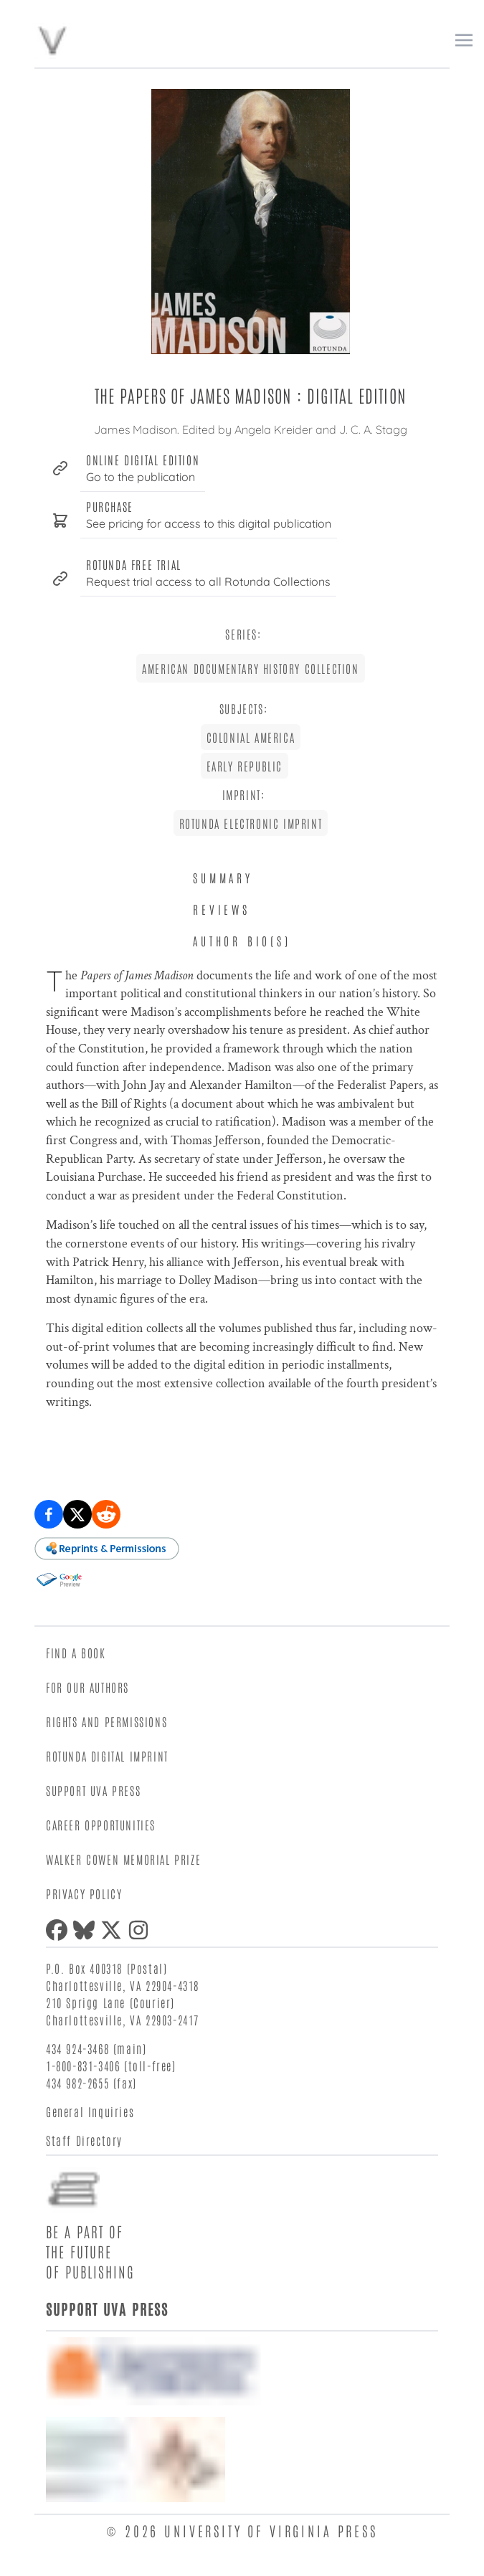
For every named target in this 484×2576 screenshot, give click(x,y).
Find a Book (76, 1652)
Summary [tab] (223, 877)
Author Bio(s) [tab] (241, 940)
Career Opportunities (101, 1824)
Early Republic (245, 766)
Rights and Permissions (106, 1721)
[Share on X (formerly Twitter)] (77, 1514)
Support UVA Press (93, 1790)
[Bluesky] (86, 1930)
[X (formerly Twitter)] (114, 1930)
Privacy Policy (84, 1893)
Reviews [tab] (221, 909)
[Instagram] (141, 1930)
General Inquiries (90, 2111)
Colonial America (251, 737)
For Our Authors (87, 1687)
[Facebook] (59, 1930)
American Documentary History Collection (250, 668)
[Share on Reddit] (106, 1514)
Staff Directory (84, 2140)
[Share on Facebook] (48, 1514)
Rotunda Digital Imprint (107, 1756)
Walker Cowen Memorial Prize (123, 1859)
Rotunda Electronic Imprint (251, 823)
